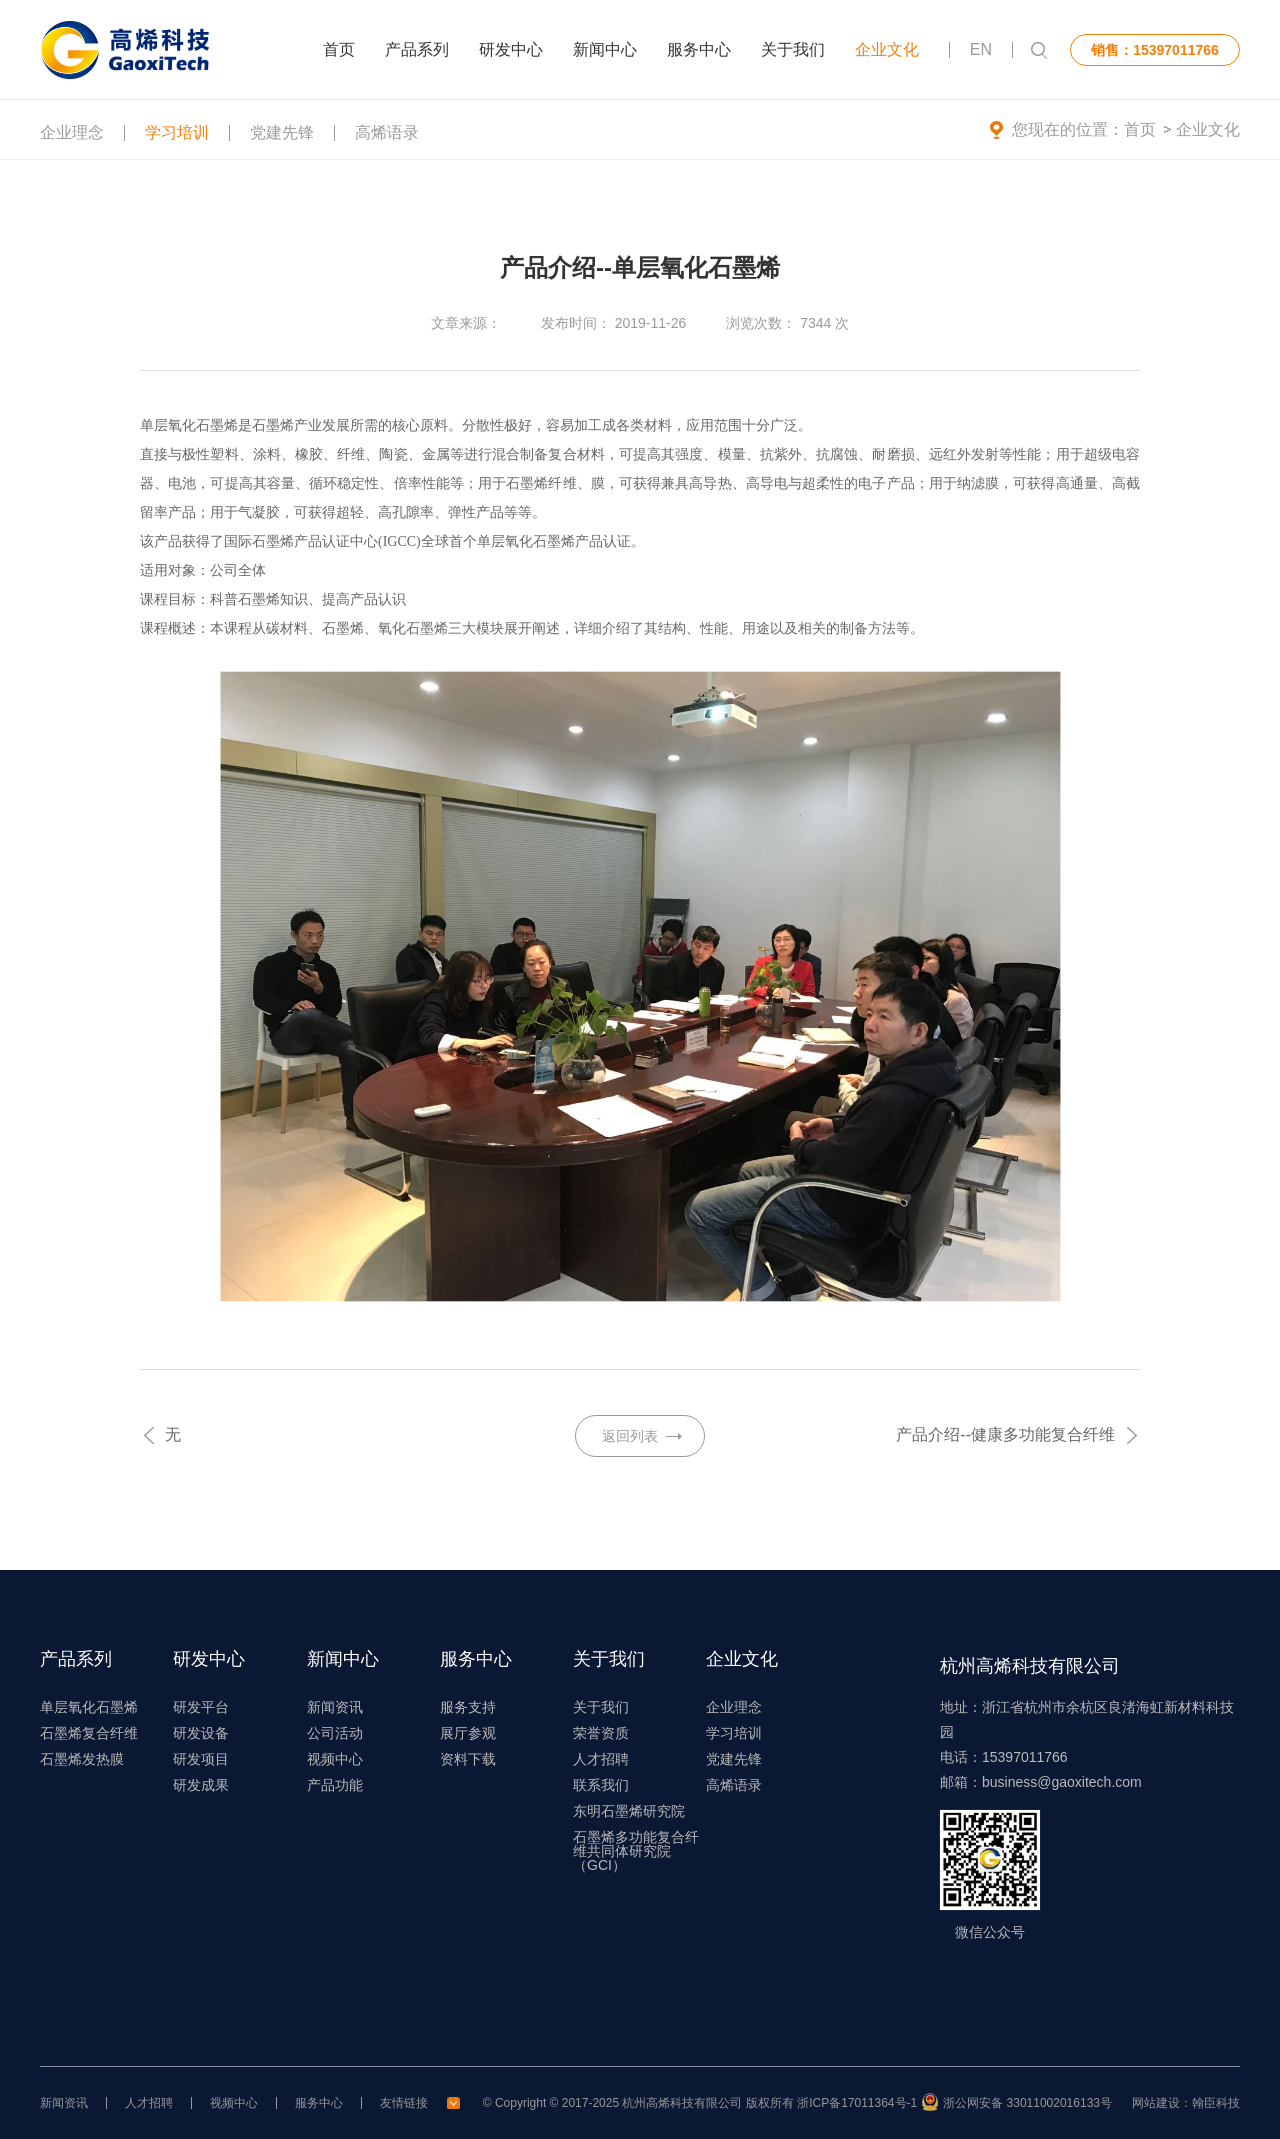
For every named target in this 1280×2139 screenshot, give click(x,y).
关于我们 (793, 49)
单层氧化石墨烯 (89, 1707)
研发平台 (201, 1707)
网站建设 (1156, 2103)
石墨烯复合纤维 (89, 1733)
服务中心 (699, 49)
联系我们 (601, 1785)
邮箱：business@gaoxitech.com (1041, 1782)
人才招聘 (601, 1759)
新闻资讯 (335, 1707)
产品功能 (335, 1785)
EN (981, 50)
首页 (339, 49)
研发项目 (201, 1759)
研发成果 (201, 1785)
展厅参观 (468, 1733)
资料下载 (468, 1759)
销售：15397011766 (1155, 50)
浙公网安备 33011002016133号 (1027, 2103)
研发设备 (201, 1733)
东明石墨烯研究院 (629, 1811)
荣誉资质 (601, 1733)
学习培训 (177, 139)
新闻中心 (605, 49)
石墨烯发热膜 (82, 1759)
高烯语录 (387, 139)
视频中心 (335, 1759)
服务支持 (468, 1707)
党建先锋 (282, 139)
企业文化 (887, 49)
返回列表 (630, 1436)
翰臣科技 (1216, 2103)
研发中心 (511, 49)
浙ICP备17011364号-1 (857, 2103)
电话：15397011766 (1004, 1757)
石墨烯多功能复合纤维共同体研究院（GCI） (636, 1851)
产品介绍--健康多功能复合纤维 (1005, 1434)
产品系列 (417, 49)
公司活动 (335, 1733)
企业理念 (72, 139)
